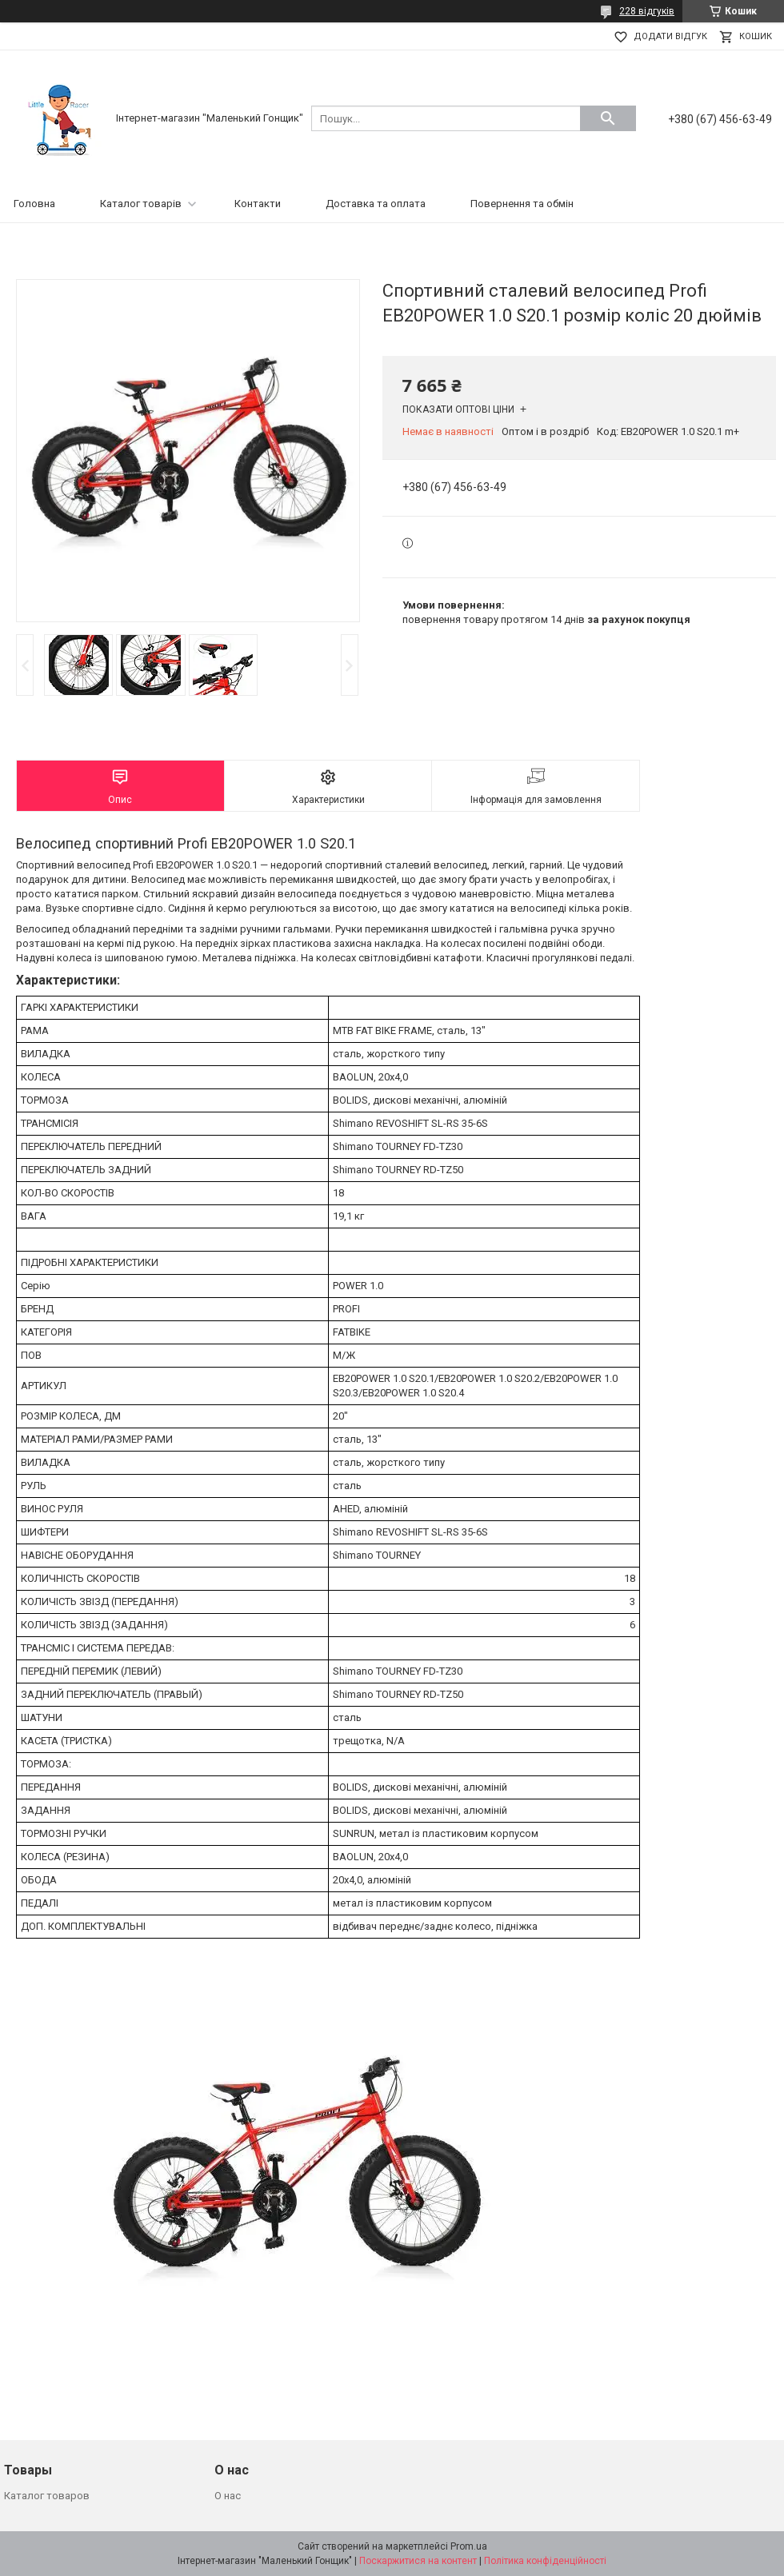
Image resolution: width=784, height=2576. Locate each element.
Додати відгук (670, 36)
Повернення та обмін (522, 204)
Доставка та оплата (376, 204)
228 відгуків (646, 11)
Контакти (257, 204)
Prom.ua (468, 2546)
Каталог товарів (141, 204)
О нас (227, 2496)
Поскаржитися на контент (418, 2560)
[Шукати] (608, 118)
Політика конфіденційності (545, 2560)
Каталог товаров (47, 2496)
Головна (34, 204)
